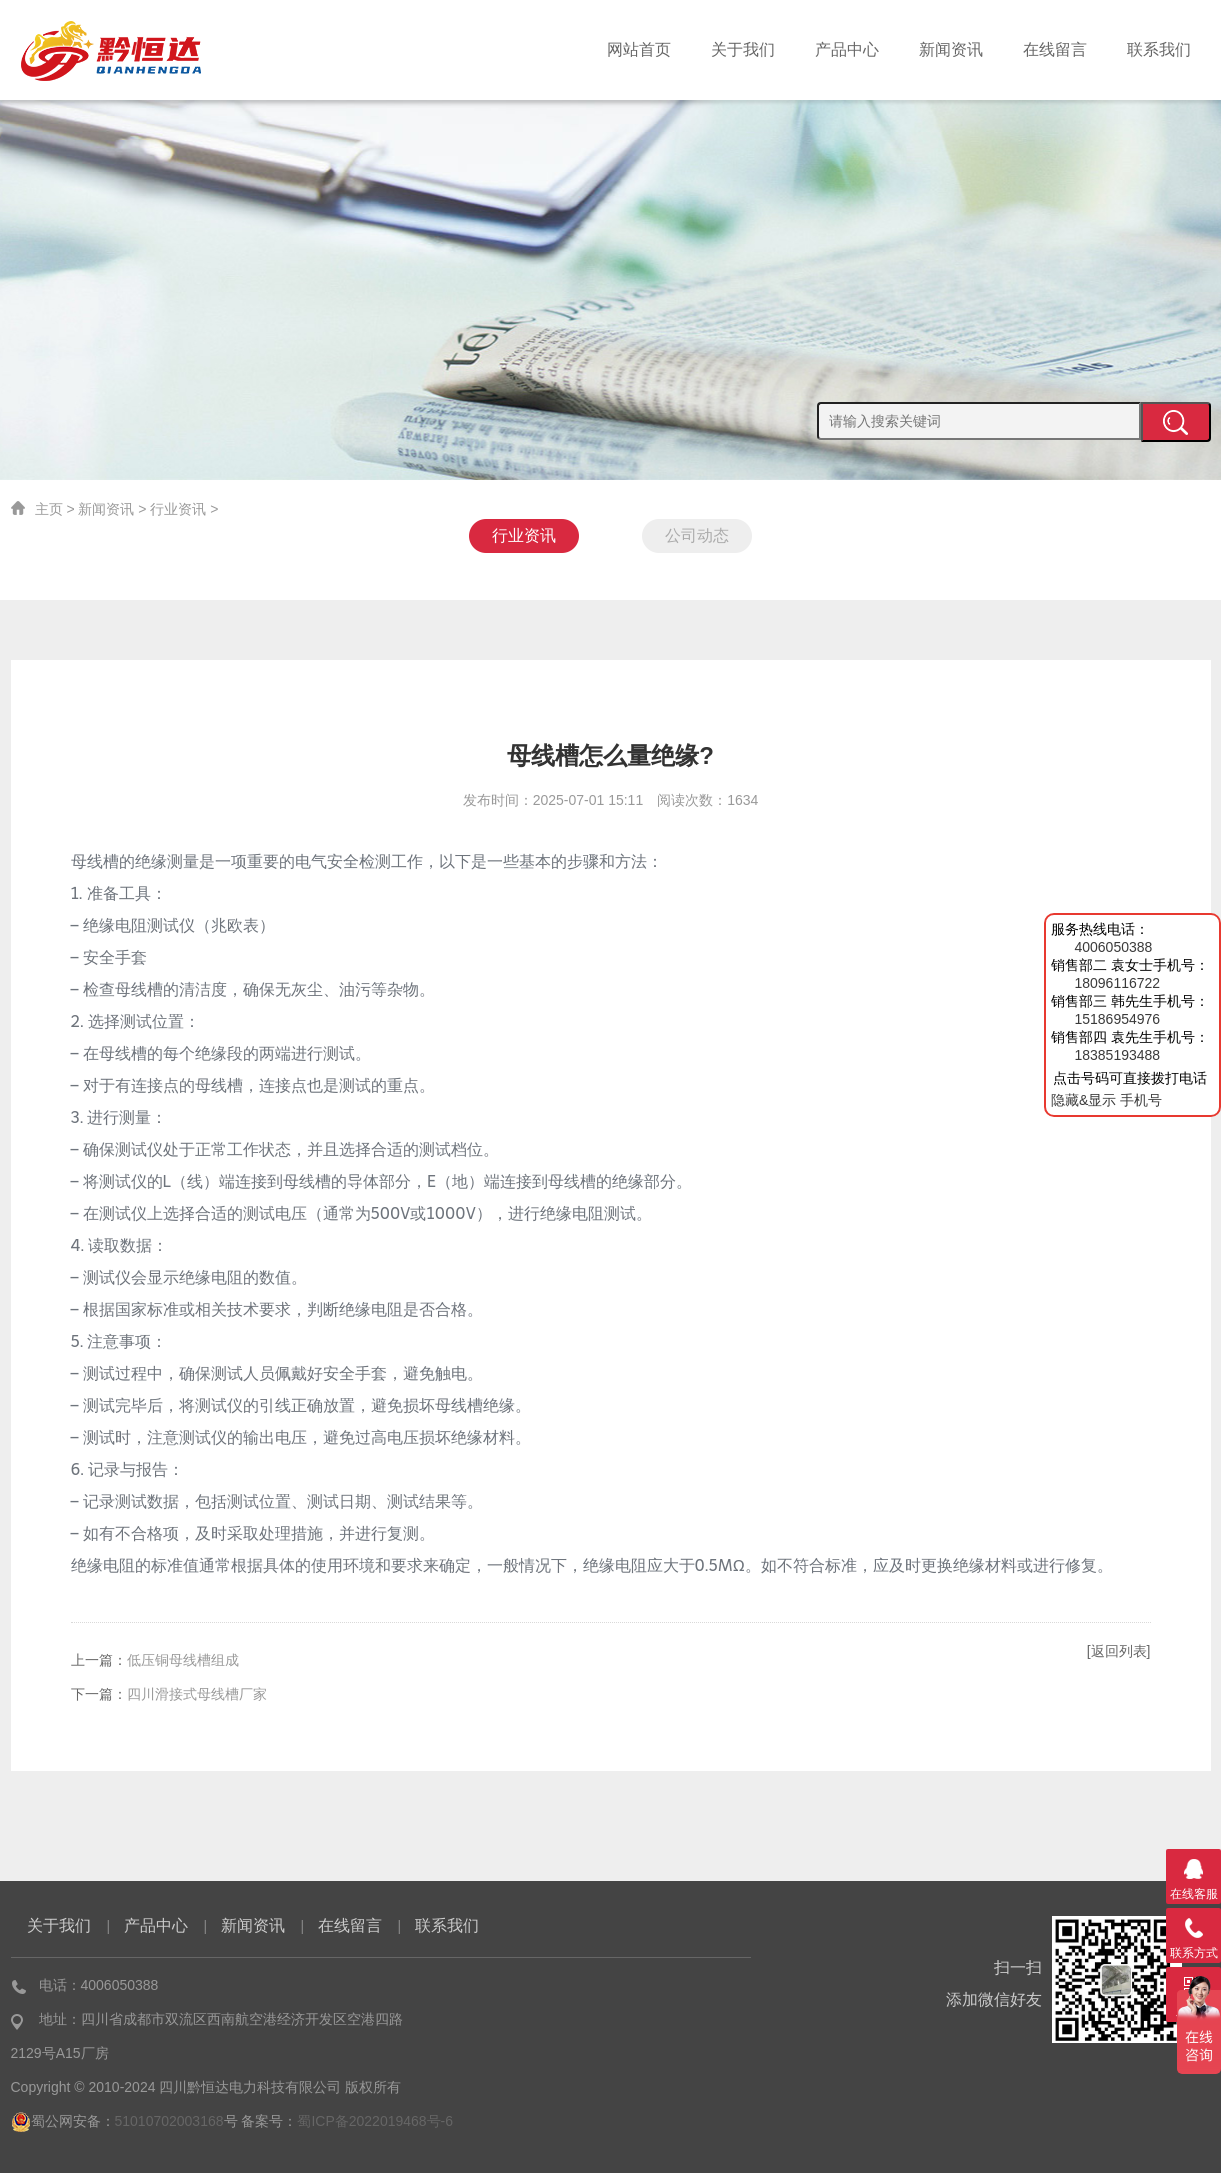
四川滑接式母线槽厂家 (197, 1695)
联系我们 (1159, 49)
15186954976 (1117, 1019)
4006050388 (1113, 947)
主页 (49, 509)
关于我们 (743, 49)
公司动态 (697, 535)
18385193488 (1117, 1055)
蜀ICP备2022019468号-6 (375, 2122)
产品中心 (847, 49)
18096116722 (1117, 983)
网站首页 (639, 49)
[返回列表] (1119, 1652)
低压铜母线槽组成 (183, 1661)
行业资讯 (178, 509)
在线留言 (1055, 49)
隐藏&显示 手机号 (1106, 1100)
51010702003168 (169, 2122)
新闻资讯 (951, 49)
